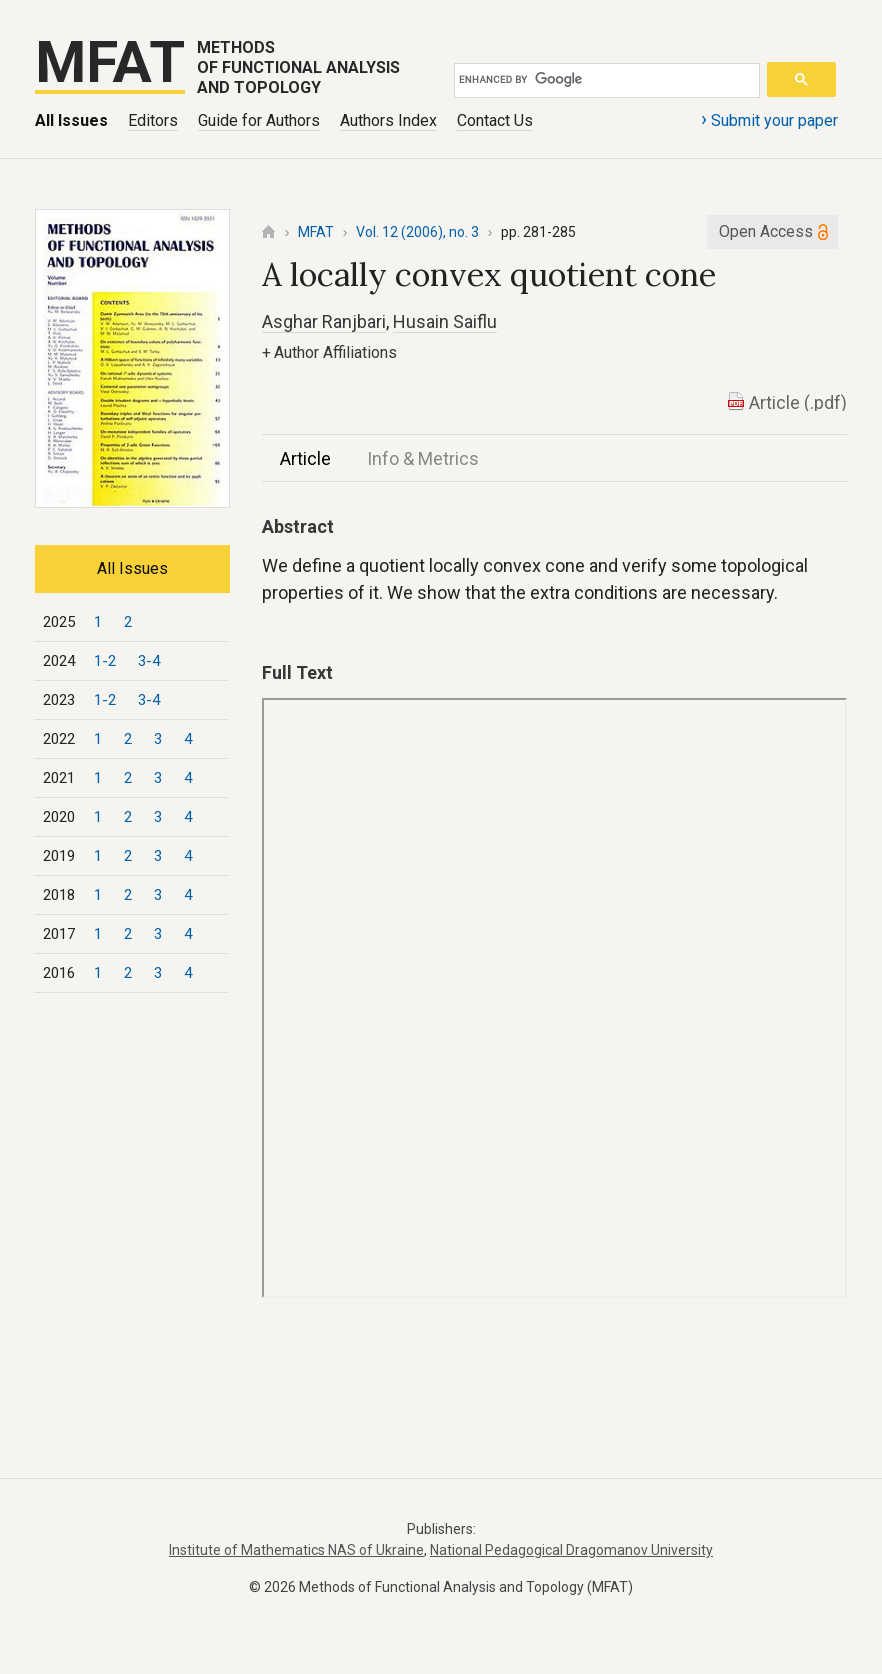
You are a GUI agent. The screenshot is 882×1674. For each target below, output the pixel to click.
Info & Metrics (423, 458)
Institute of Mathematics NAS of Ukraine (296, 1550)
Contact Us (495, 120)
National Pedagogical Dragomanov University (571, 1550)
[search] (603, 80)
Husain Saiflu (445, 321)
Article (305, 458)
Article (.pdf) (798, 402)
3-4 (149, 661)
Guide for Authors (259, 120)
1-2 (105, 661)
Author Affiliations (329, 352)
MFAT (316, 232)
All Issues (71, 120)
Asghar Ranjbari (324, 321)
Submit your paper (769, 119)
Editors (153, 120)
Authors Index (388, 120)
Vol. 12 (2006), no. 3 (417, 232)
